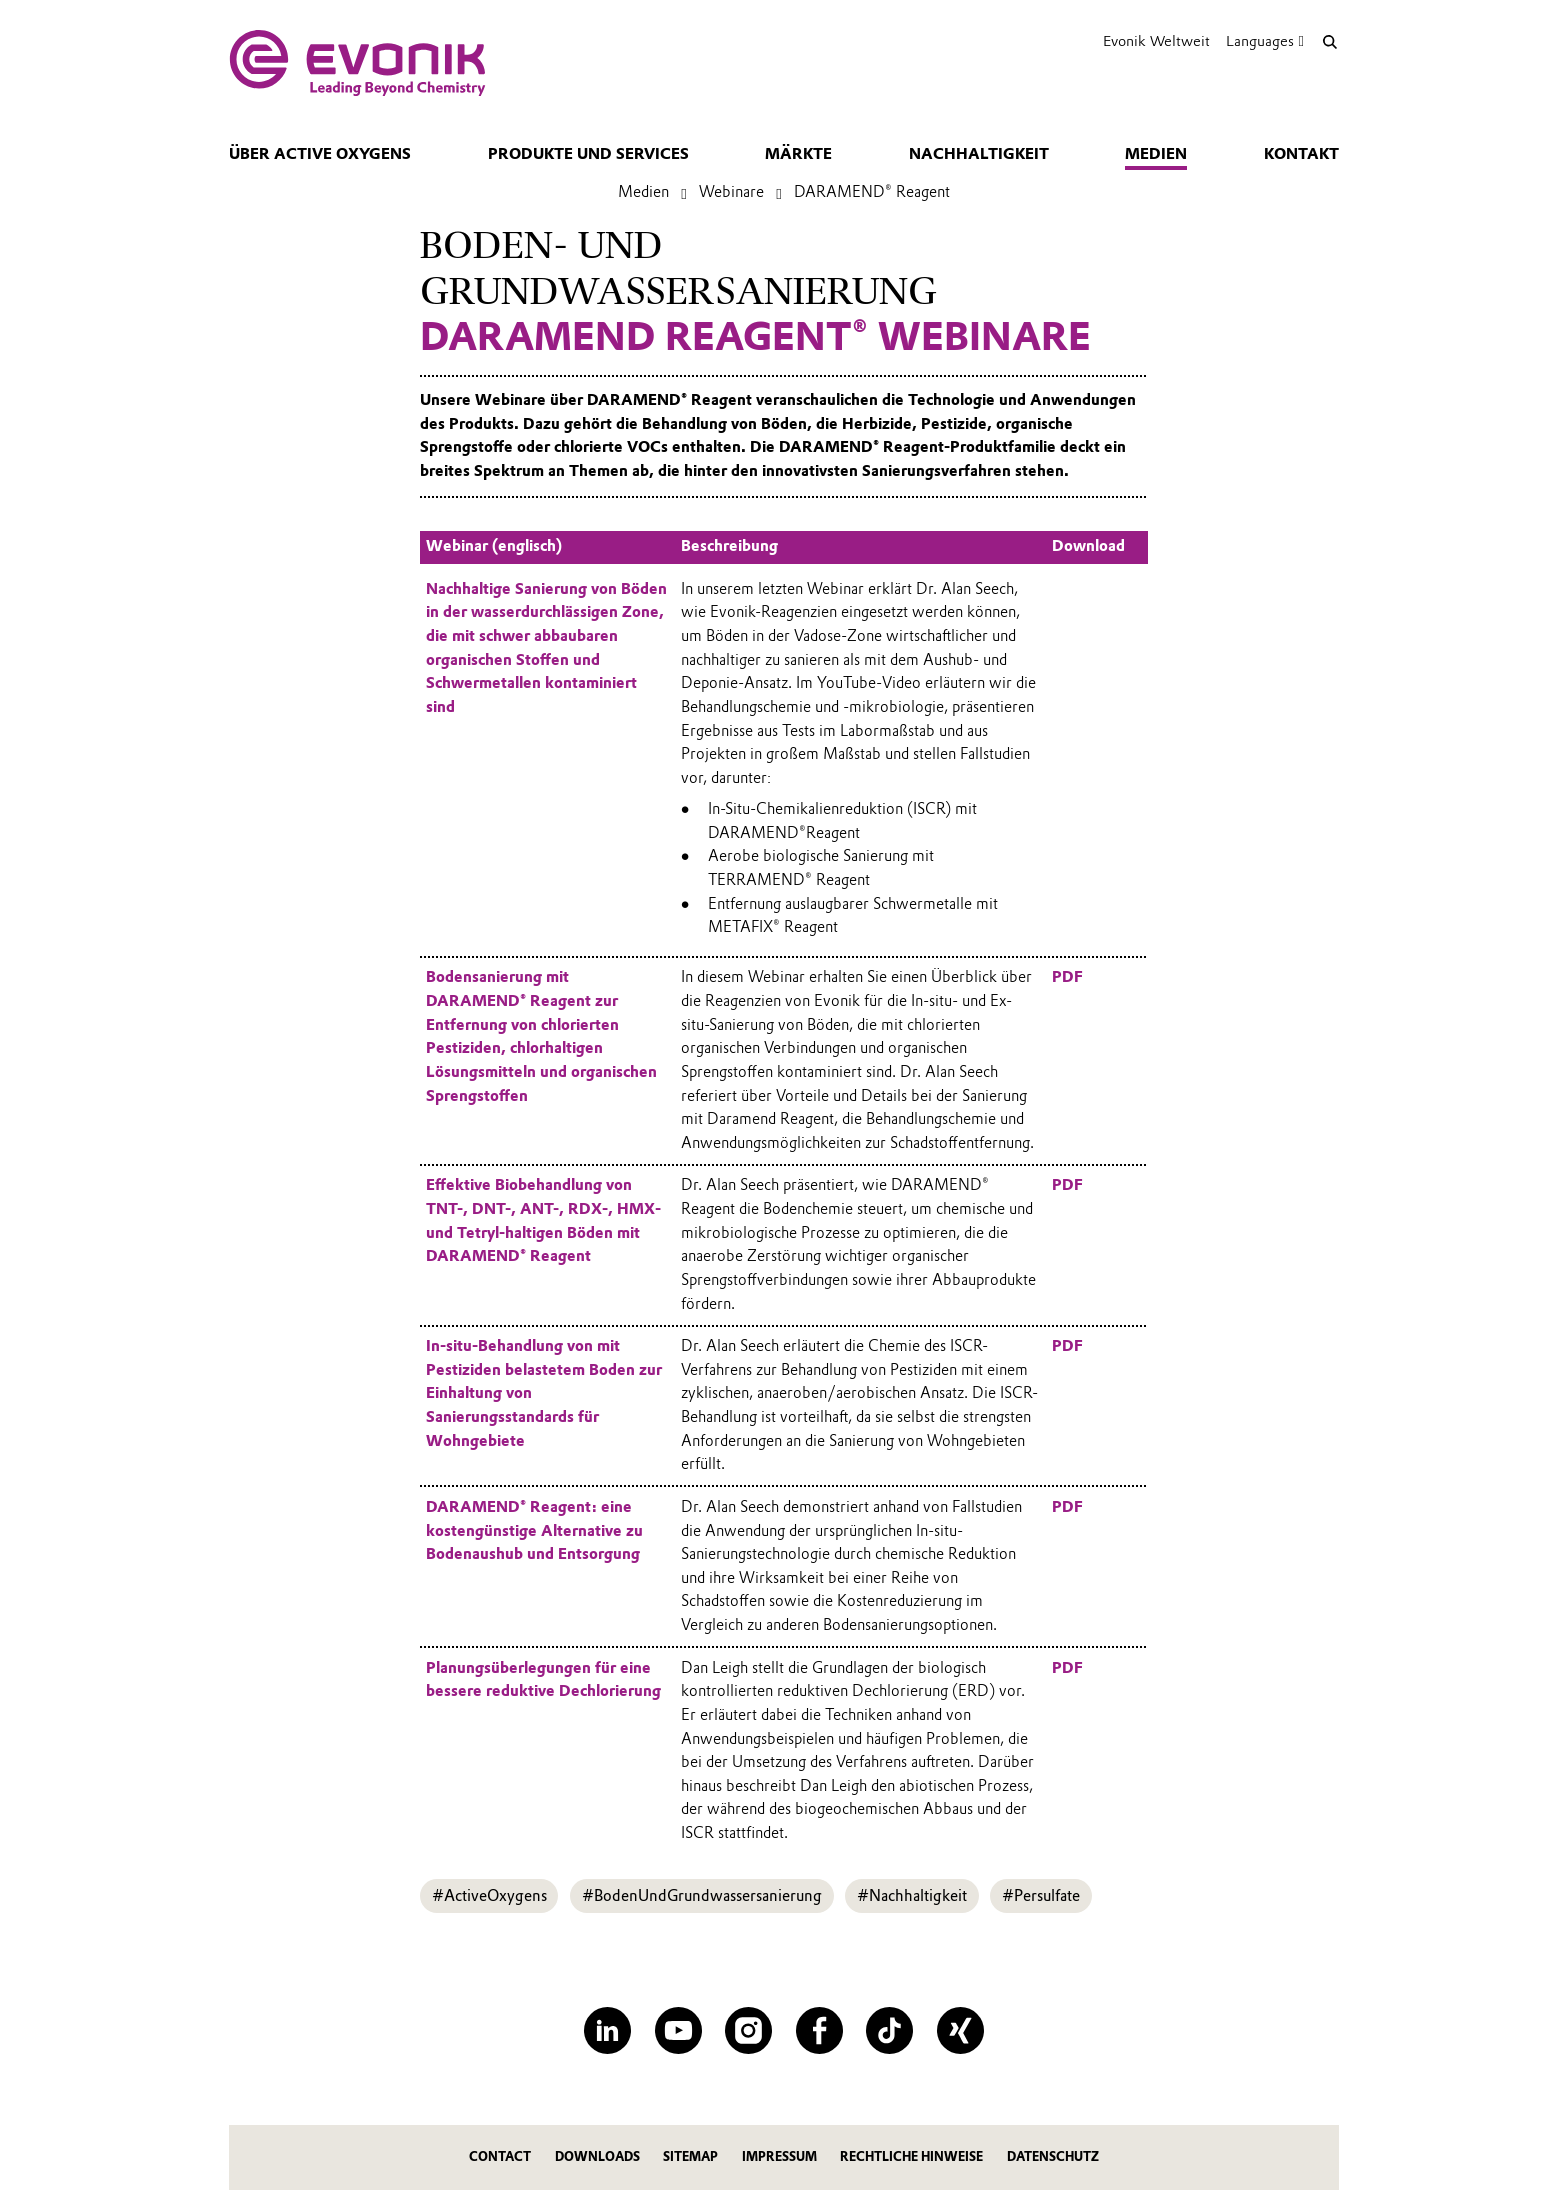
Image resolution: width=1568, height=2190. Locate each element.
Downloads (597, 2156)
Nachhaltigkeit (979, 154)
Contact (500, 2156)
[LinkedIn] (607, 2030)
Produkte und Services (588, 154)
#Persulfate (1041, 1896)
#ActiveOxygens (489, 1896)
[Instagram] (748, 2030)
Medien (1156, 154)
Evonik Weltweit (1156, 41)
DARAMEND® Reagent (872, 192)
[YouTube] (678, 2030)
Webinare (731, 192)
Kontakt (1301, 154)
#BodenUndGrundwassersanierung (702, 1896)
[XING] (960, 2030)
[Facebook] (819, 2030)
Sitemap (690, 2156)
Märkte (798, 154)
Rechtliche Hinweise (911, 2156)
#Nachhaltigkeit (912, 1896)
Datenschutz (1053, 2156)
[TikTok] (889, 2030)
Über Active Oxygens (320, 154)
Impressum (779, 2156)
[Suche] (1329, 41)
